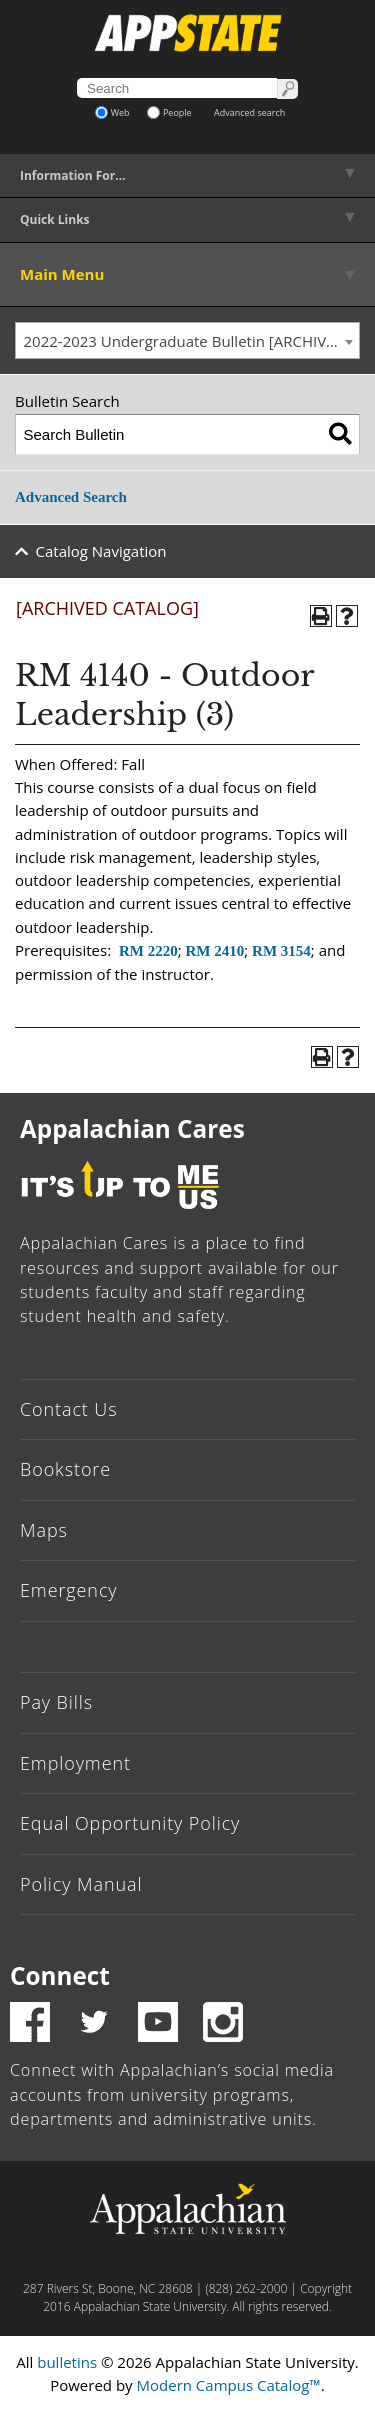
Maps (44, 1530)
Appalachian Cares (132, 1128)
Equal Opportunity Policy (130, 1823)
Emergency (69, 1590)
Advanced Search (71, 497)
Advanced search (249, 112)
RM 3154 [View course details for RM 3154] (281, 951)
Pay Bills (56, 1702)
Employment (75, 1763)
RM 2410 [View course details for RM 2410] (214, 951)
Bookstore (65, 1469)
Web (112, 112)
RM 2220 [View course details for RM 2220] (148, 951)
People (169, 112)
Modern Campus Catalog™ (229, 2385)
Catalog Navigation (101, 551)
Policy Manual (81, 1884)
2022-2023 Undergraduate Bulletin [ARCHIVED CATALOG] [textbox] (192, 341)
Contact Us (69, 1409)
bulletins (67, 2362)
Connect (60, 1975)
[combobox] (187, 341)
